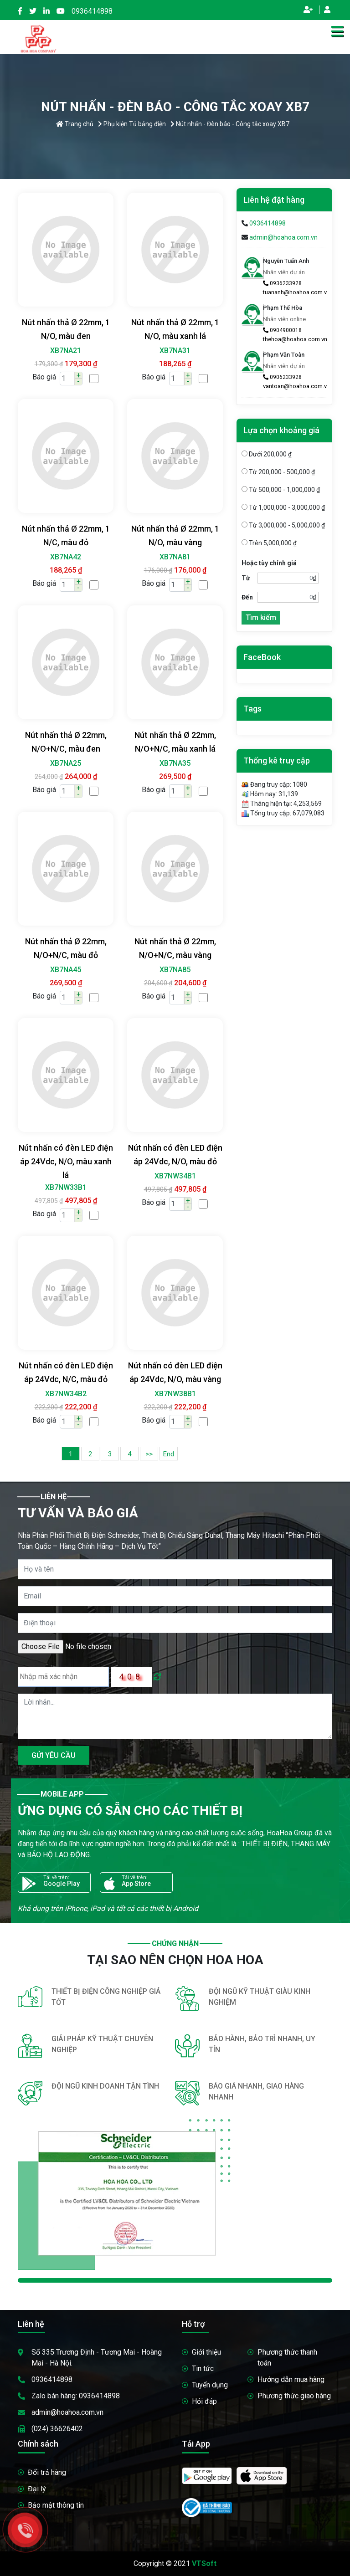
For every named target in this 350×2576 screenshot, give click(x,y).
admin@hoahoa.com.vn (283, 237)
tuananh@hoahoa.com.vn (296, 292)
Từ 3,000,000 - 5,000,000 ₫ (283, 525)
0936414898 (92, 11)
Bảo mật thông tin (56, 2505)
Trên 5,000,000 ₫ (269, 543)
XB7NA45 (65, 969)
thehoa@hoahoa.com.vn (295, 339)
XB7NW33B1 (66, 1187)
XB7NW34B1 (175, 1176)
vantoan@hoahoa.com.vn (296, 386)
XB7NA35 (175, 763)
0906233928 (282, 377)
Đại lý (37, 2488)
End (168, 1454)
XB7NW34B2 (66, 1393)
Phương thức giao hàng (294, 2396)
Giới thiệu (206, 2352)
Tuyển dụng (210, 2385)
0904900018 (282, 330)
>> (149, 1454)
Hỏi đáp (204, 2401)
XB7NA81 (175, 557)
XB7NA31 (175, 350)
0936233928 (282, 283)
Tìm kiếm (261, 617)
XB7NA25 (65, 763)
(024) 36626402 (57, 2428)
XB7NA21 (65, 350)
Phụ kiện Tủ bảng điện (132, 124)
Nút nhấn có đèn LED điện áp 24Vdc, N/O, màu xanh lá (66, 1161)
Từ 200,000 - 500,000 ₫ (278, 472)
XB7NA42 (65, 557)
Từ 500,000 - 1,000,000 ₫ (281, 489)
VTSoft (204, 2563)
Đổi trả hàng (47, 2472)
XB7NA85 (175, 969)
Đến (247, 597)
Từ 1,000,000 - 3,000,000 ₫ (283, 507)
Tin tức (203, 2368)
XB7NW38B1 (175, 1393)
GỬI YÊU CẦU (53, 1755)
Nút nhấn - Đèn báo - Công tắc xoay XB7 (229, 124)
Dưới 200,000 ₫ (267, 454)
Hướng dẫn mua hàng (290, 2379)
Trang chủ (74, 124)
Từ (246, 578)
